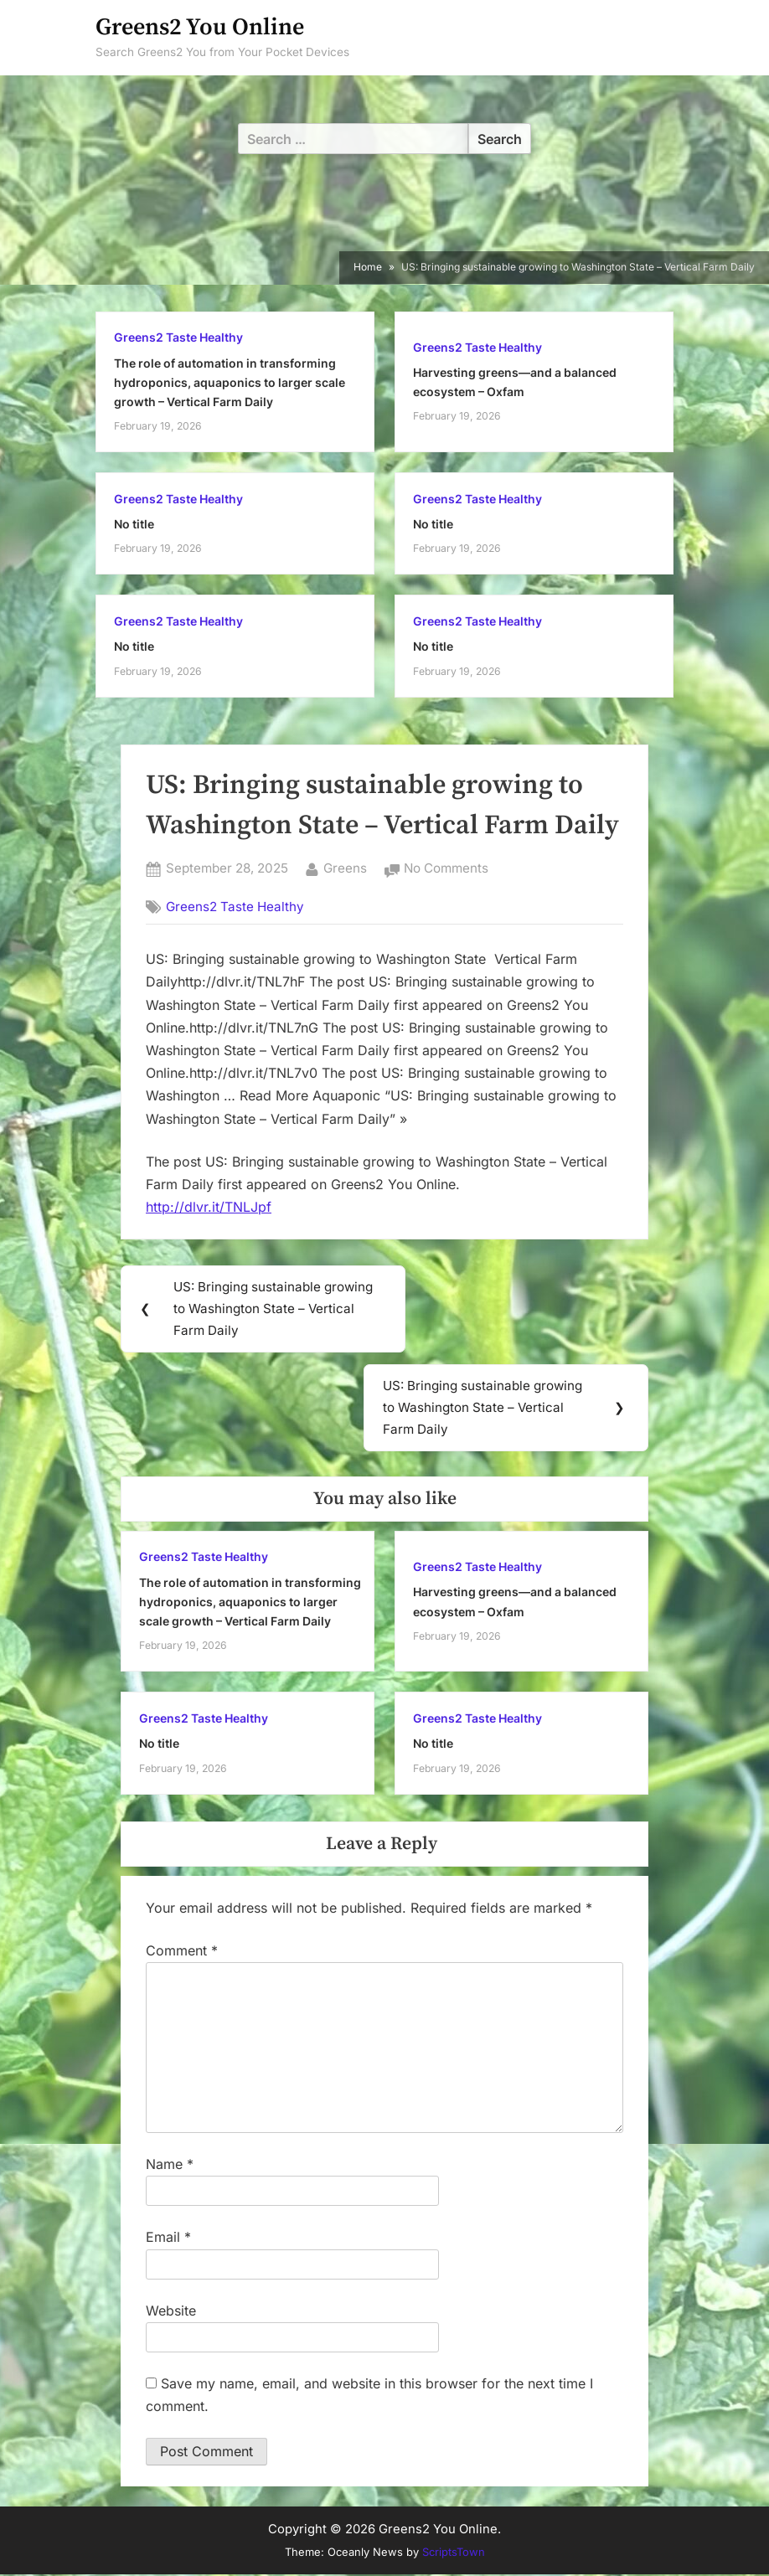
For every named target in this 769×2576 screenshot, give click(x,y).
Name (170, 2166)
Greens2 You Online (199, 27)
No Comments (446, 869)
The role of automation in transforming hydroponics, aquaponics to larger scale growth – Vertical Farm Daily (229, 383)
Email (168, 2239)
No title (134, 524)
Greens (345, 867)
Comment (182, 1952)
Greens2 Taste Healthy (178, 337)
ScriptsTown (453, 2554)
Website (171, 2312)
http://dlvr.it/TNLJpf (208, 1206)
